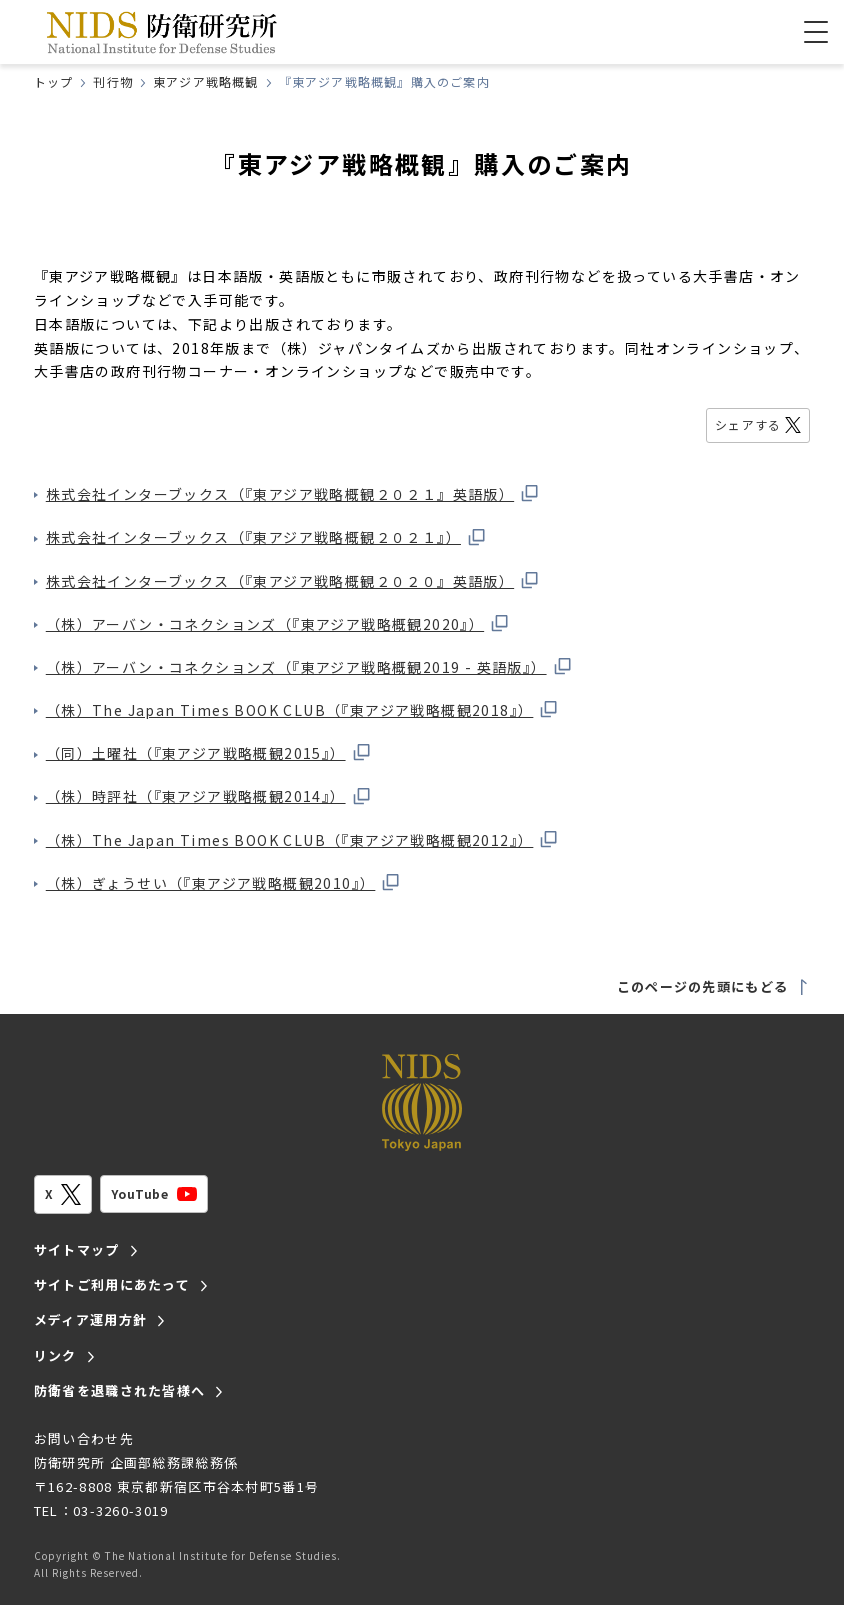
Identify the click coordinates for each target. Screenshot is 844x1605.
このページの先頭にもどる (714, 986)
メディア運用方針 (90, 1319)
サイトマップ (77, 1249)
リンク (55, 1355)
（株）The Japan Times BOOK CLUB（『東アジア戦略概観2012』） (303, 840)
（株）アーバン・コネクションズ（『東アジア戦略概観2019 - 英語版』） (309, 667)
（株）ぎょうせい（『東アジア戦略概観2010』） (224, 883)
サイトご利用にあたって (112, 1284)
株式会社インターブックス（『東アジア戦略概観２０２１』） (266, 537)
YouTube (153, 1194)
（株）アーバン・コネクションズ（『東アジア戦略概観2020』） (278, 624)
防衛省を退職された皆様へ (120, 1390)
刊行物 (113, 81)
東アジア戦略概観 (206, 81)
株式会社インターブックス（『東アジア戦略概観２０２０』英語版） (293, 581)
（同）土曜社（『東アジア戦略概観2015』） (209, 753)
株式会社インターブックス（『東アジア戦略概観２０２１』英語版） (293, 494)
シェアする (758, 424)
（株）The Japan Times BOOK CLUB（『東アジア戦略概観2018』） (303, 710)
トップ (54, 81)
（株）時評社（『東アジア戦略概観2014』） (209, 796)
